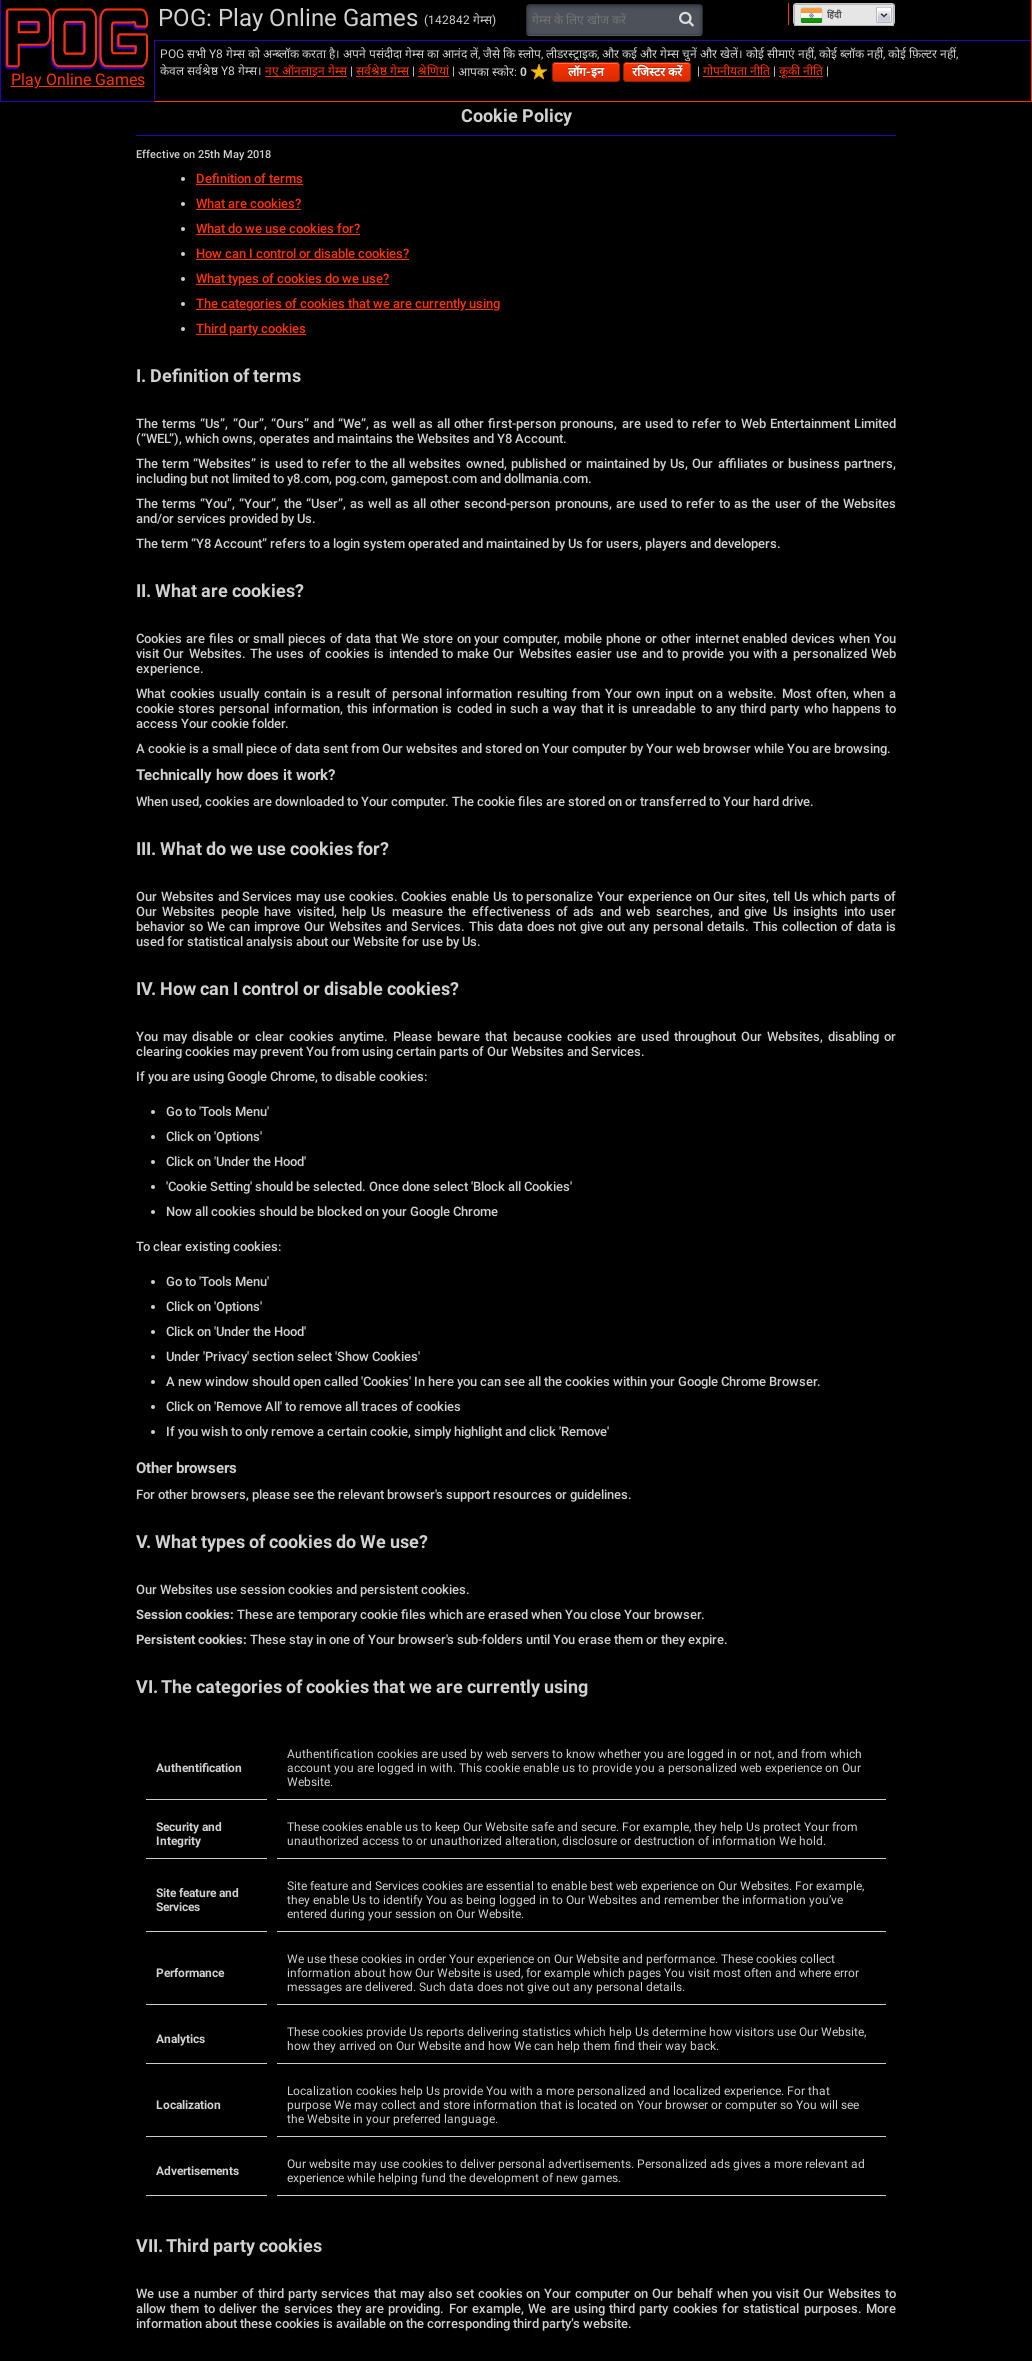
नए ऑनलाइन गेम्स (306, 71)
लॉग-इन (586, 72)
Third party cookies (251, 328)
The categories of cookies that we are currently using (348, 303)
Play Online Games (78, 79)
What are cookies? (248, 203)
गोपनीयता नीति (736, 71)
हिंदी (820, 15)
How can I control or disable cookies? (302, 253)
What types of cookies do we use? (292, 278)
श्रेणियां (433, 71)
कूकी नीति (801, 71)
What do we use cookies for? (278, 228)
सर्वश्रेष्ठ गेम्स (382, 71)
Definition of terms (249, 178)
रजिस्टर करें (657, 72)
